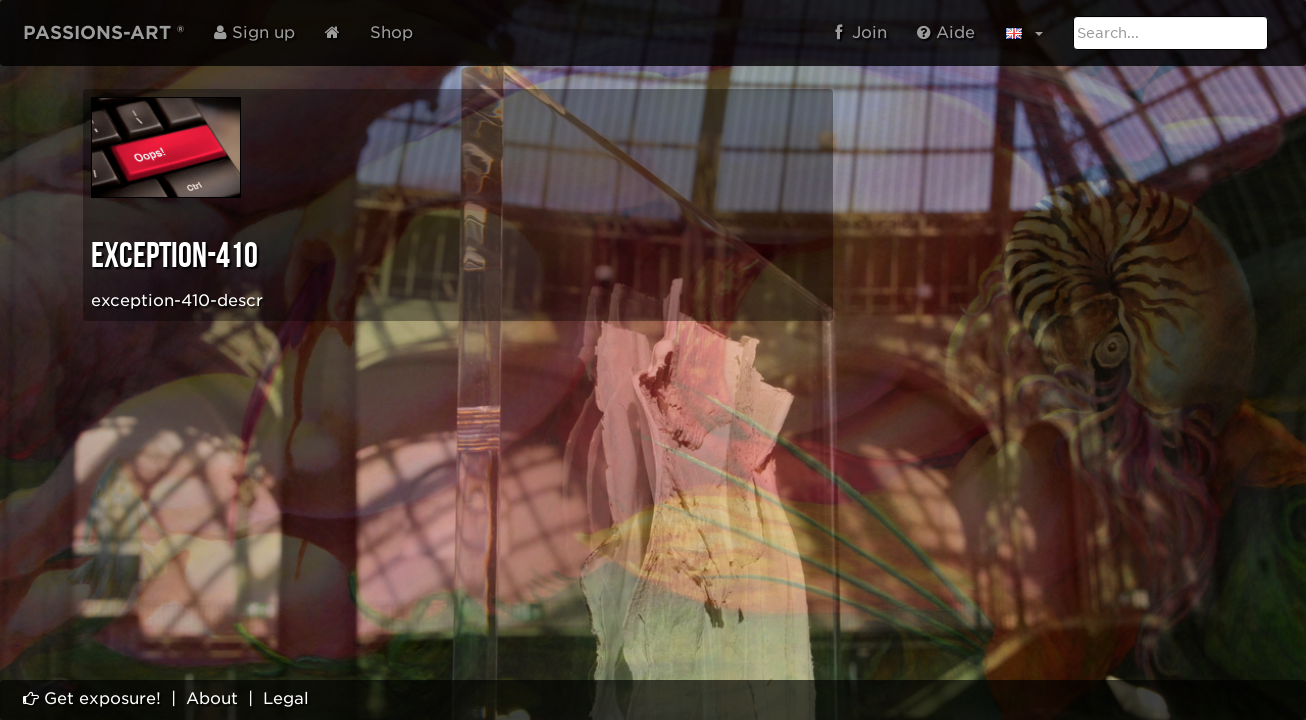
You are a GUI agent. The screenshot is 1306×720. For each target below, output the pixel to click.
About (212, 698)
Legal (286, 698)
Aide (946, 32)
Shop (391, 32)
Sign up (254, 32)
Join (861, 32)
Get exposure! (92, 698)
